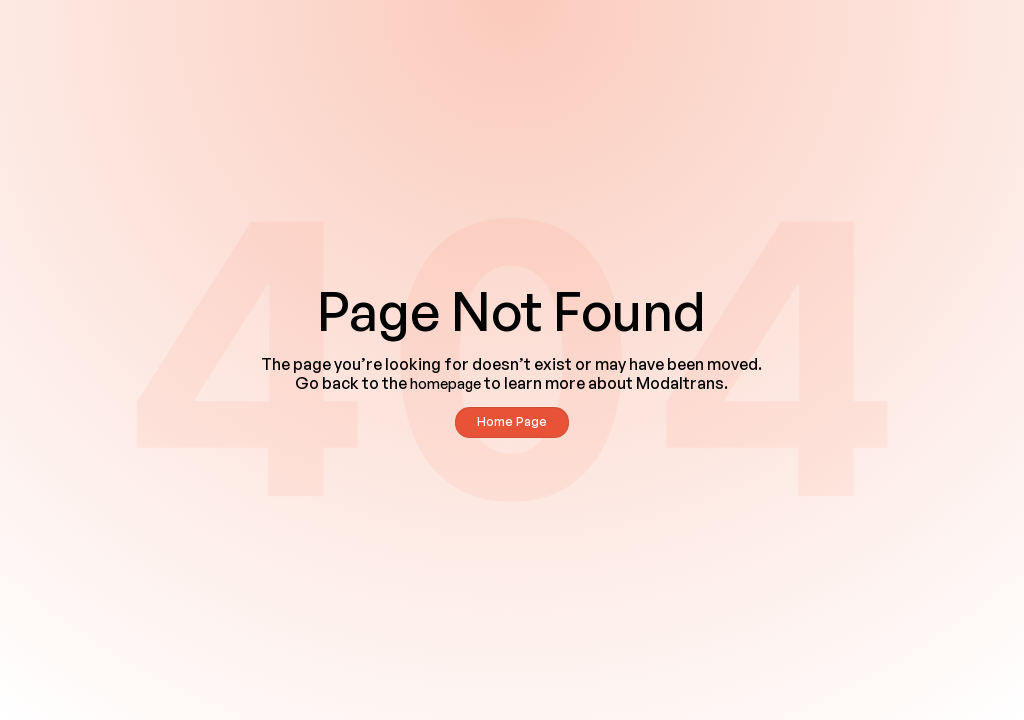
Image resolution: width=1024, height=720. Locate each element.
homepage (445, 383)
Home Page (512, 421)
